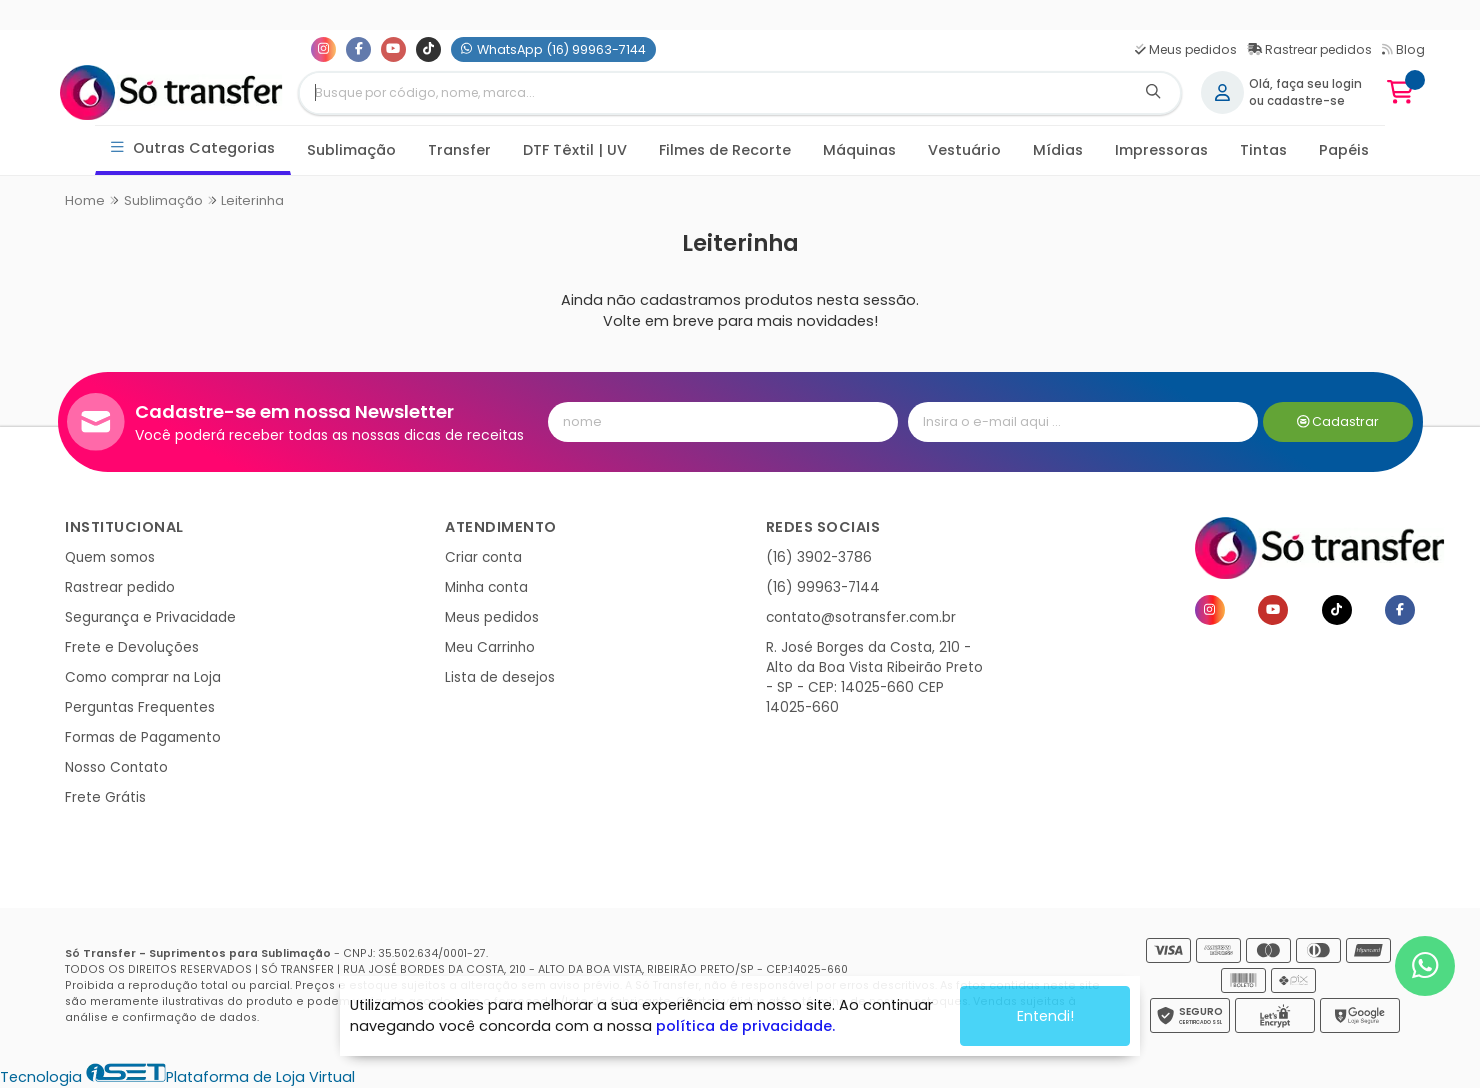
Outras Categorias (193, 148)
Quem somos (110, 557)
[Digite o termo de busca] (713, 93)
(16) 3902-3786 (819, 557)
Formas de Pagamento (143, 737)
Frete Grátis (105, 797)
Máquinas (859, 150)
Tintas (1263, 150)
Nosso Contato (116, 767)
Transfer (459, 150)
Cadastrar (1338, 421)
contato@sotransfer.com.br (861, 617)
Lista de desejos (500, 677)
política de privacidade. (745, 1026)
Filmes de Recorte (725, 150)
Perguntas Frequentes (140, 707)
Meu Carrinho (490, 647)
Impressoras (1161, 150)
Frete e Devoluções (132, 647)
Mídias (1058, 150)
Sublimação (351, 150)
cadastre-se (1306, 101)
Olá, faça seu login (1305, 84)
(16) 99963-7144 (823, 587)
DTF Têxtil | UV (575, 150)
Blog (1403, 49)
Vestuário (964, 150)
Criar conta (483, 557)
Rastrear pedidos (1309, 49)
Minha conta (486, 587)
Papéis (1344, 150)
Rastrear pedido (120, 587)
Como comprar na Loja (143, 677)
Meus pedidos (1186, 49)
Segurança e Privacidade (150, 617)
